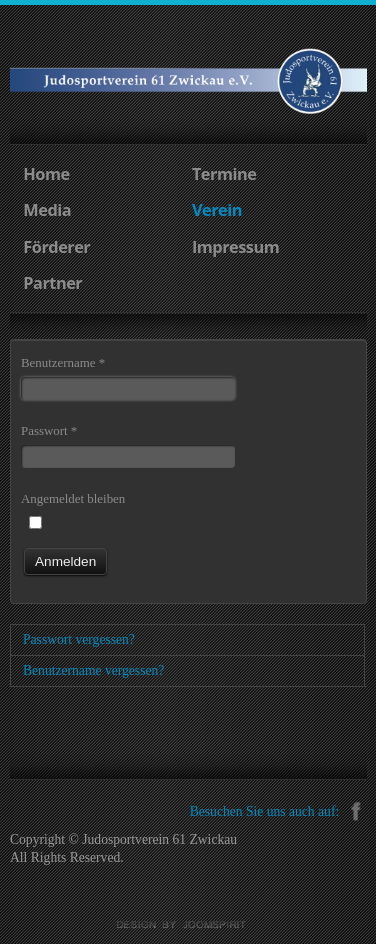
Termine (224, 174)
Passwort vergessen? (79, 639)
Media (47, 210)
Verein (217, 210)
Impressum (235, 247)
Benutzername (63, 362)
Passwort (49, 430)
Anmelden (65, 561)
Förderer (56, 247)
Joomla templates (188, 925)
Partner (52, 283)
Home (46, 174)
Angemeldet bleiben (73, 498)
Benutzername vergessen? (93, 670)
